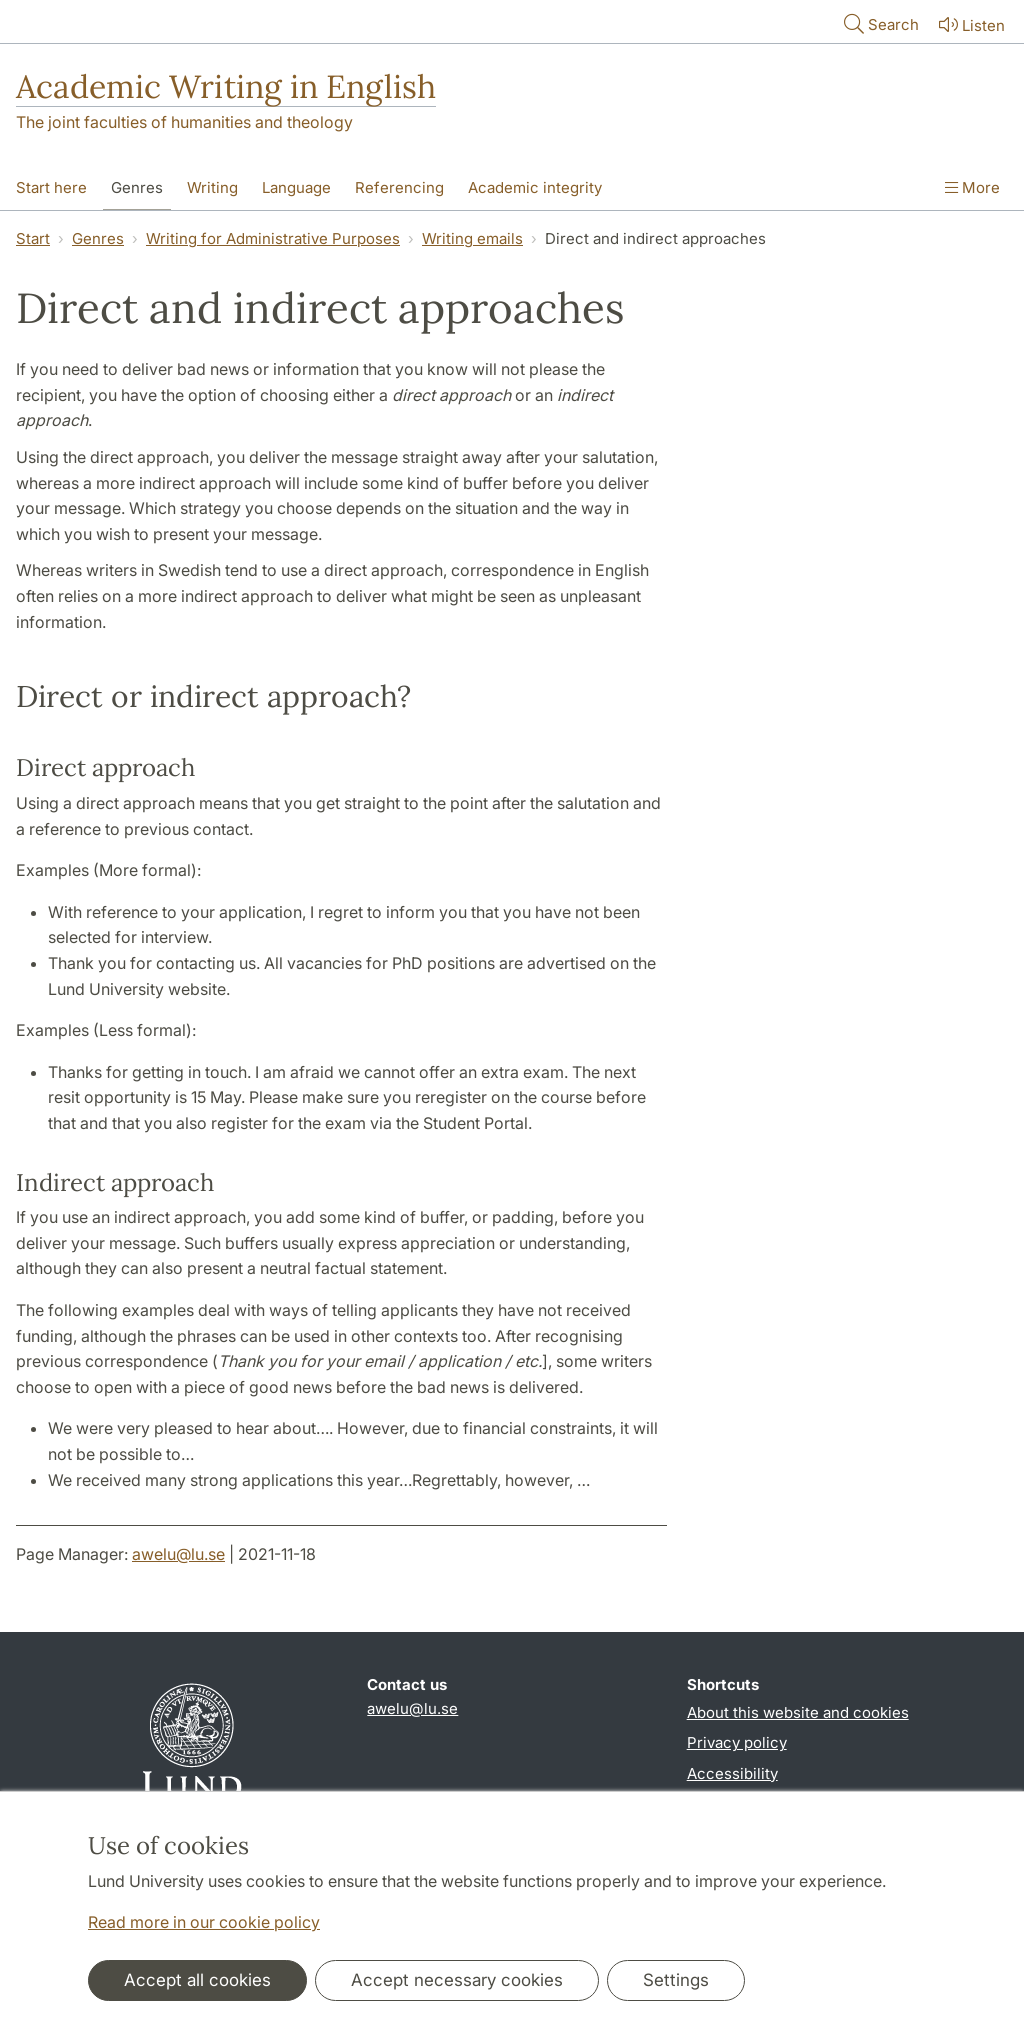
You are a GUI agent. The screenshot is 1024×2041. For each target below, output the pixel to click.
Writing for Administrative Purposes (273, 238)
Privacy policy (737, 1742)
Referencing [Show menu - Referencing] (399, 187)
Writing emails (472, 238)
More (972, 187)
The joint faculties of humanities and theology (184, 122)
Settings (676, 1980)
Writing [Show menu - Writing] (212, 187)
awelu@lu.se (178, 1554)
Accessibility (732, 1773)
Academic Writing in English (226, 86)
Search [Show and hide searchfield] (879, 23)
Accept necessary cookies (457, 1980)
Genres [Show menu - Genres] (137, 187)
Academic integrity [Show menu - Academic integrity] (535, 187)
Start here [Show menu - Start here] (51, 187)
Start (33, 238)
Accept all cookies (197, 1980)
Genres (98, 238)
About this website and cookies (798, 1712)
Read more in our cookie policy (204, 1922)
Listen (970, 24)
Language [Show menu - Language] (296, 187)
